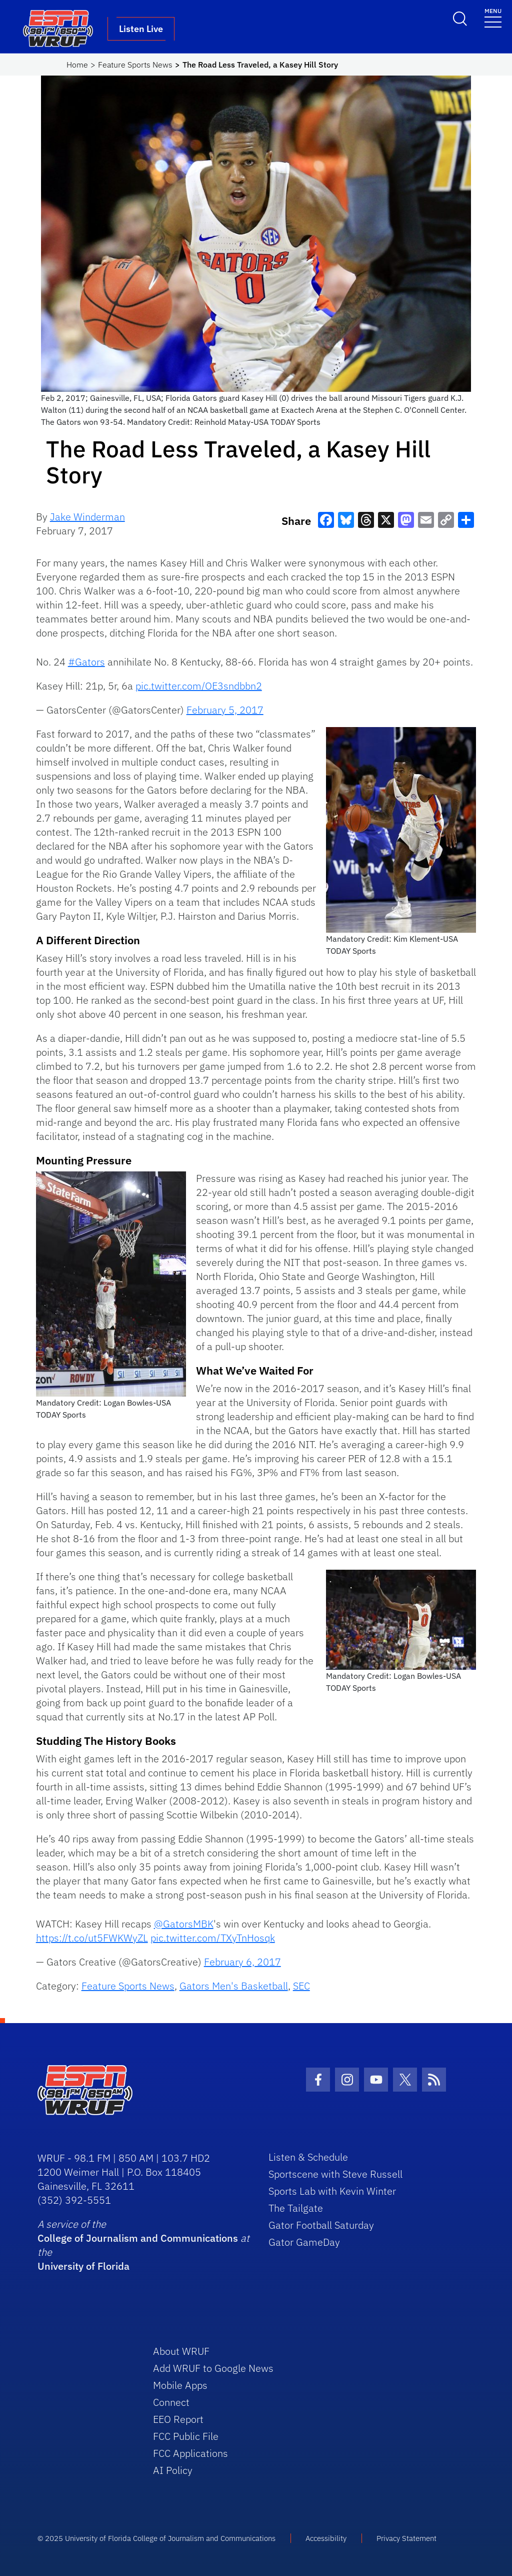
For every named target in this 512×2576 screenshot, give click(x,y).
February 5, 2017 (225, 710)
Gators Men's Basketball (234, 1986)
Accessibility (326, 2538)
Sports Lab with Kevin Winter (332, 2191)
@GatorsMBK (184, 1923)
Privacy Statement (406, 2538)
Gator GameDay (304, 2242)
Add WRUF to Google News (213, 2368)
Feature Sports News (135, 65)
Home (77, 65)
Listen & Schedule (308, 2157)
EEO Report (178, 2419)
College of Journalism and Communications (138, 2238)
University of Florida (84, 2266)
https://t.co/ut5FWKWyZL (92, 1938)
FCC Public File (185, 2436)
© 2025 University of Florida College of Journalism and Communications (157, 2538)
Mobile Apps (180, 2385)
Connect (171, 2402)
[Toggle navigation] (493, 17)
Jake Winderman (87, 516)
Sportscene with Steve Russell (335, 2174)
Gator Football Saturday (321, 2225)
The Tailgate (295, 2208)
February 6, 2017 (242, 1962)
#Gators (86, 662)
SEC (301, 1986)
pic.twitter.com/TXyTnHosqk (212, 1938)
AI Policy (172, 2470)
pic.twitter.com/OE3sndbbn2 (199, 686)
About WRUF (181, 2351)
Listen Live (141, 29)
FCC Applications (190, 2453)
